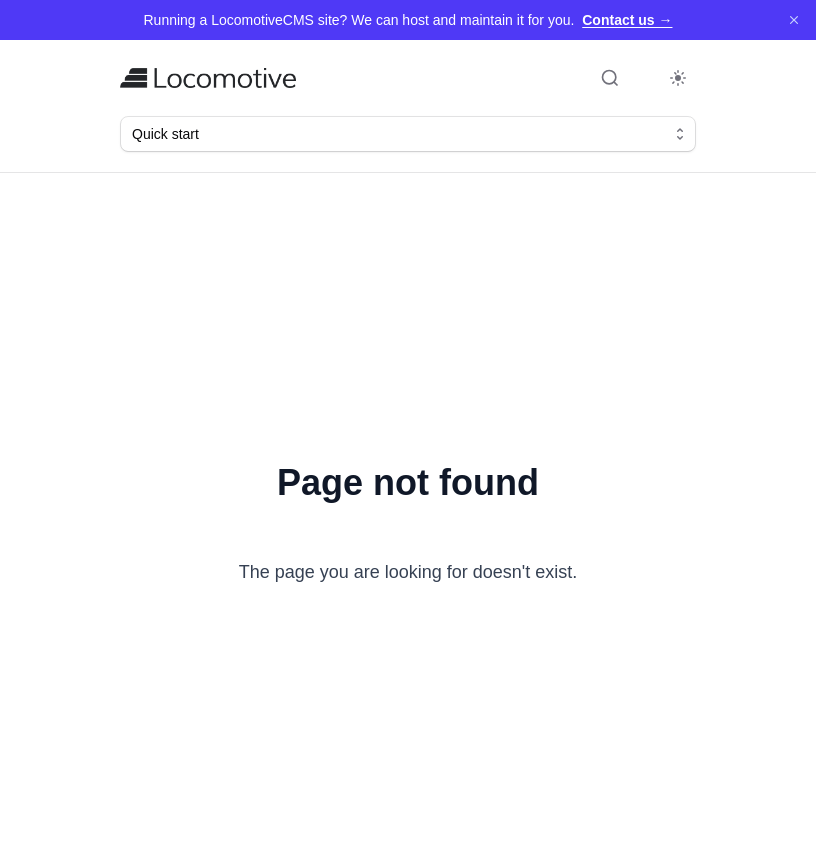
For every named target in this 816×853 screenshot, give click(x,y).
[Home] (208, 78)
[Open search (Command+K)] (610, 78)
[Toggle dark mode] (678, 78)
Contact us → (627, 20)
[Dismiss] (794, 20)
